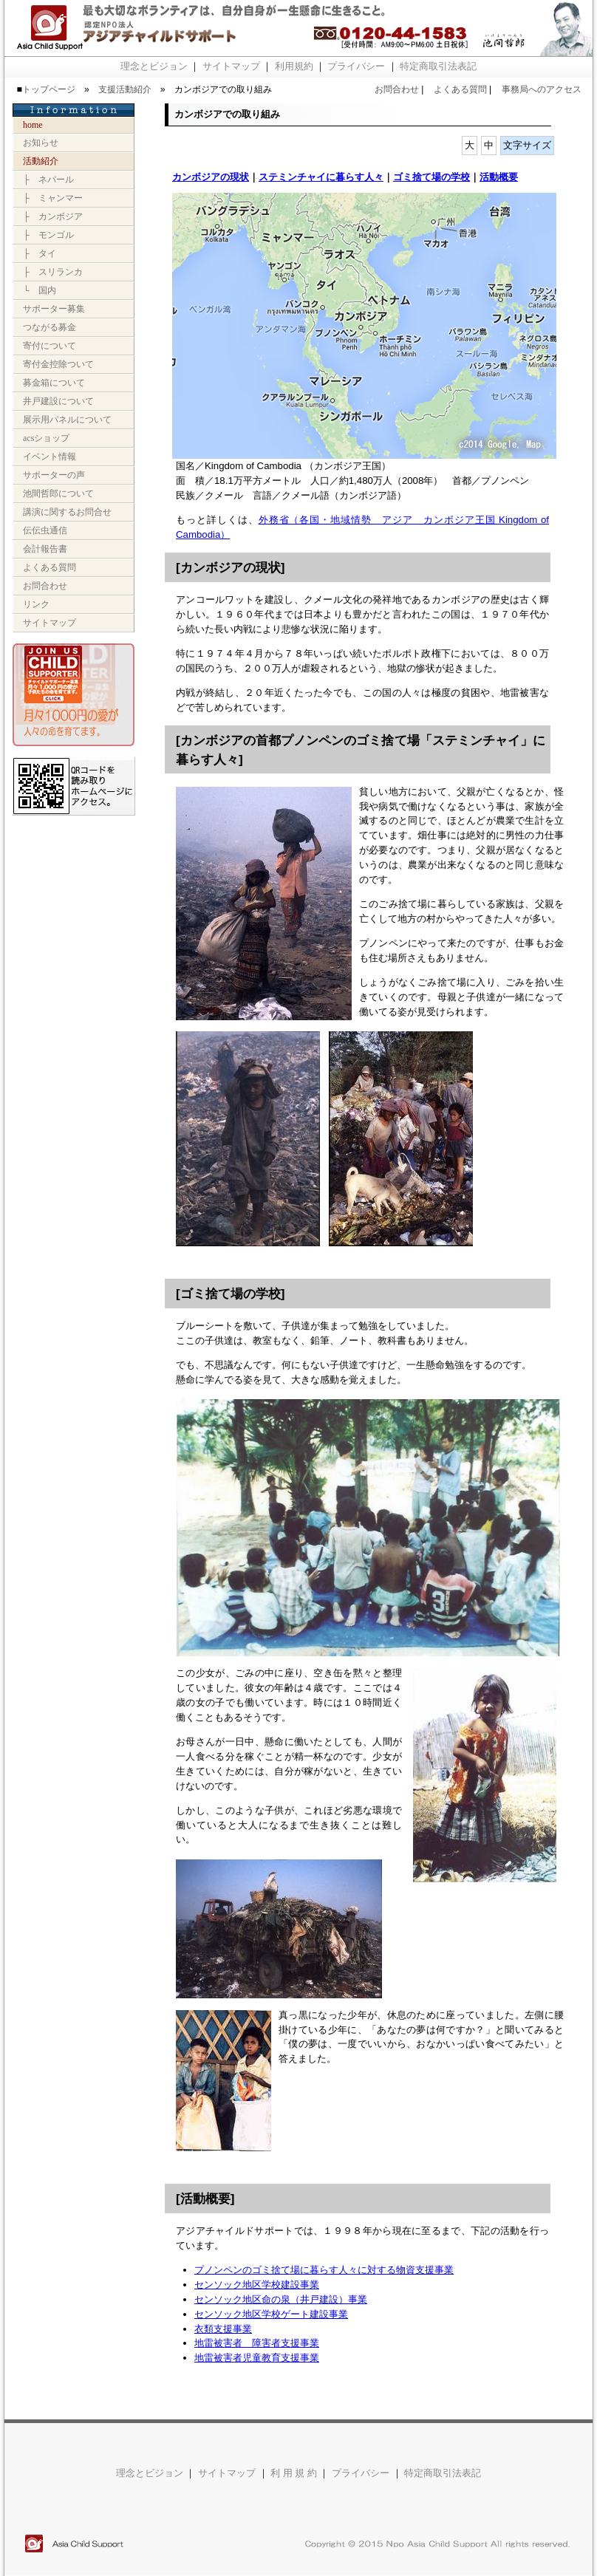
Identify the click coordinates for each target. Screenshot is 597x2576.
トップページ (48, 89)
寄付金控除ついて (58, 364)
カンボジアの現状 (210, 176)
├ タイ (39, 253)
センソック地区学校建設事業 (256, 2284)
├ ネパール (48, 179)
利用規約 (294, 66)
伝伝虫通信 (45, 530)
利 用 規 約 (293, 2472)
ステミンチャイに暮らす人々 (321, 176)
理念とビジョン (154, 66)
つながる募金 (49, 327)
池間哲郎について (58, 493)
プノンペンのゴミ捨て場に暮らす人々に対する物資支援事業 (324, 2269)
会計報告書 (45, 549)
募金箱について (54, 382)
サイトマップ (231, 66)
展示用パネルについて (67, 419)
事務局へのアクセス (541, 89)
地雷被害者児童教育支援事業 (256, 2357)
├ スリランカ (53, 272)
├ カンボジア (53, 216)
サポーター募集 (54, 309)
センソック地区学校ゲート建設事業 (271, 2314)
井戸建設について (58, 401)
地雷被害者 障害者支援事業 (256, 2342)
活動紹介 (40, 161)
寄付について (49, 346)
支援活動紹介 (124, 89)
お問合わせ (397, 89)
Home (33, 125)
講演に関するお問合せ (67, 512)
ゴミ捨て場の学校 (431, 176)
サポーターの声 (54, 475)
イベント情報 (49, 456)
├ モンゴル (48, 235)
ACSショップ (46, 438)
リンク (36, 604)
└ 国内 (39, 290)
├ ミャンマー (53, 198)
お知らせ (40, 142)
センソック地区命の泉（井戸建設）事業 (280, 2299)
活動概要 (499, 176)
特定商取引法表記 (438, 66)
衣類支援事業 (223, 2328)
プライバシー (356, 66)
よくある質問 (460, 89)
